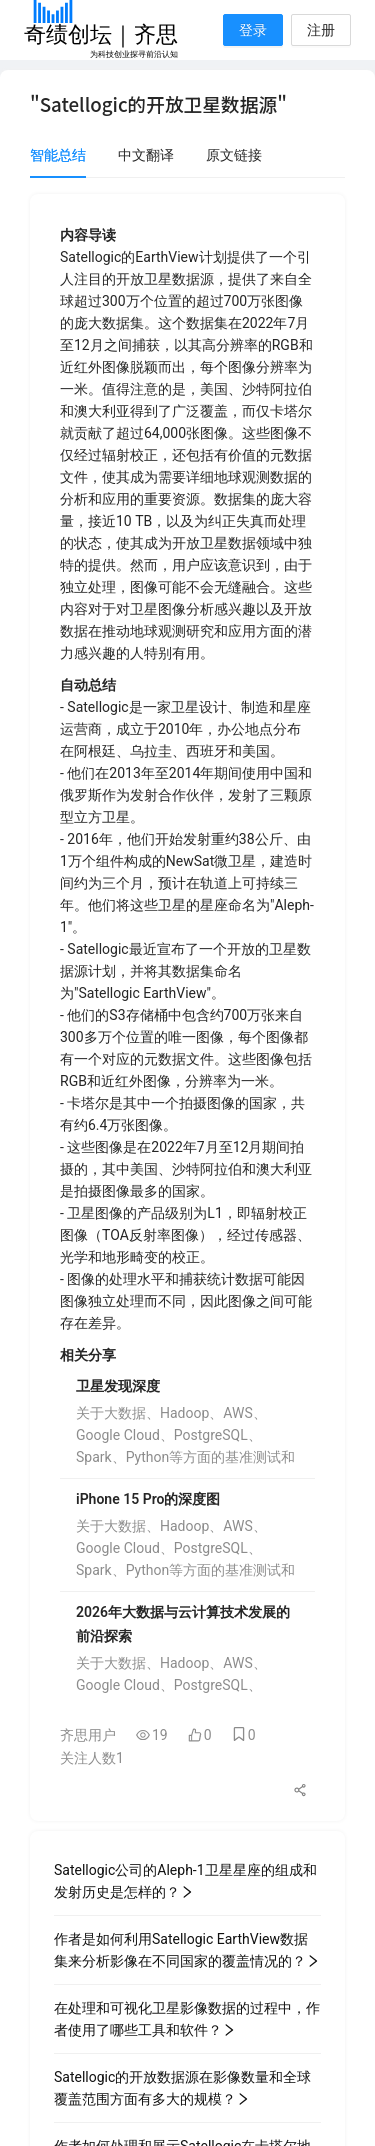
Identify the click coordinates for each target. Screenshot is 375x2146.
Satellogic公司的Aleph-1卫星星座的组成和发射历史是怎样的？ (185, 1881)
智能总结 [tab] (58, 155)
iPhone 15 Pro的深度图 (148, 1499)
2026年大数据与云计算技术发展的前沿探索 (183, 1624)
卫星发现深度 (118, 1386)
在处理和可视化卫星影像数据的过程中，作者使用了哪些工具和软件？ (187, 2019)
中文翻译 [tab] (146, 155)
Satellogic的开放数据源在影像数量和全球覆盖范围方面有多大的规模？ (182, 2088)
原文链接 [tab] (234, 155)
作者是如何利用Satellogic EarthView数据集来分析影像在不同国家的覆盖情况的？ (187, 1950)
